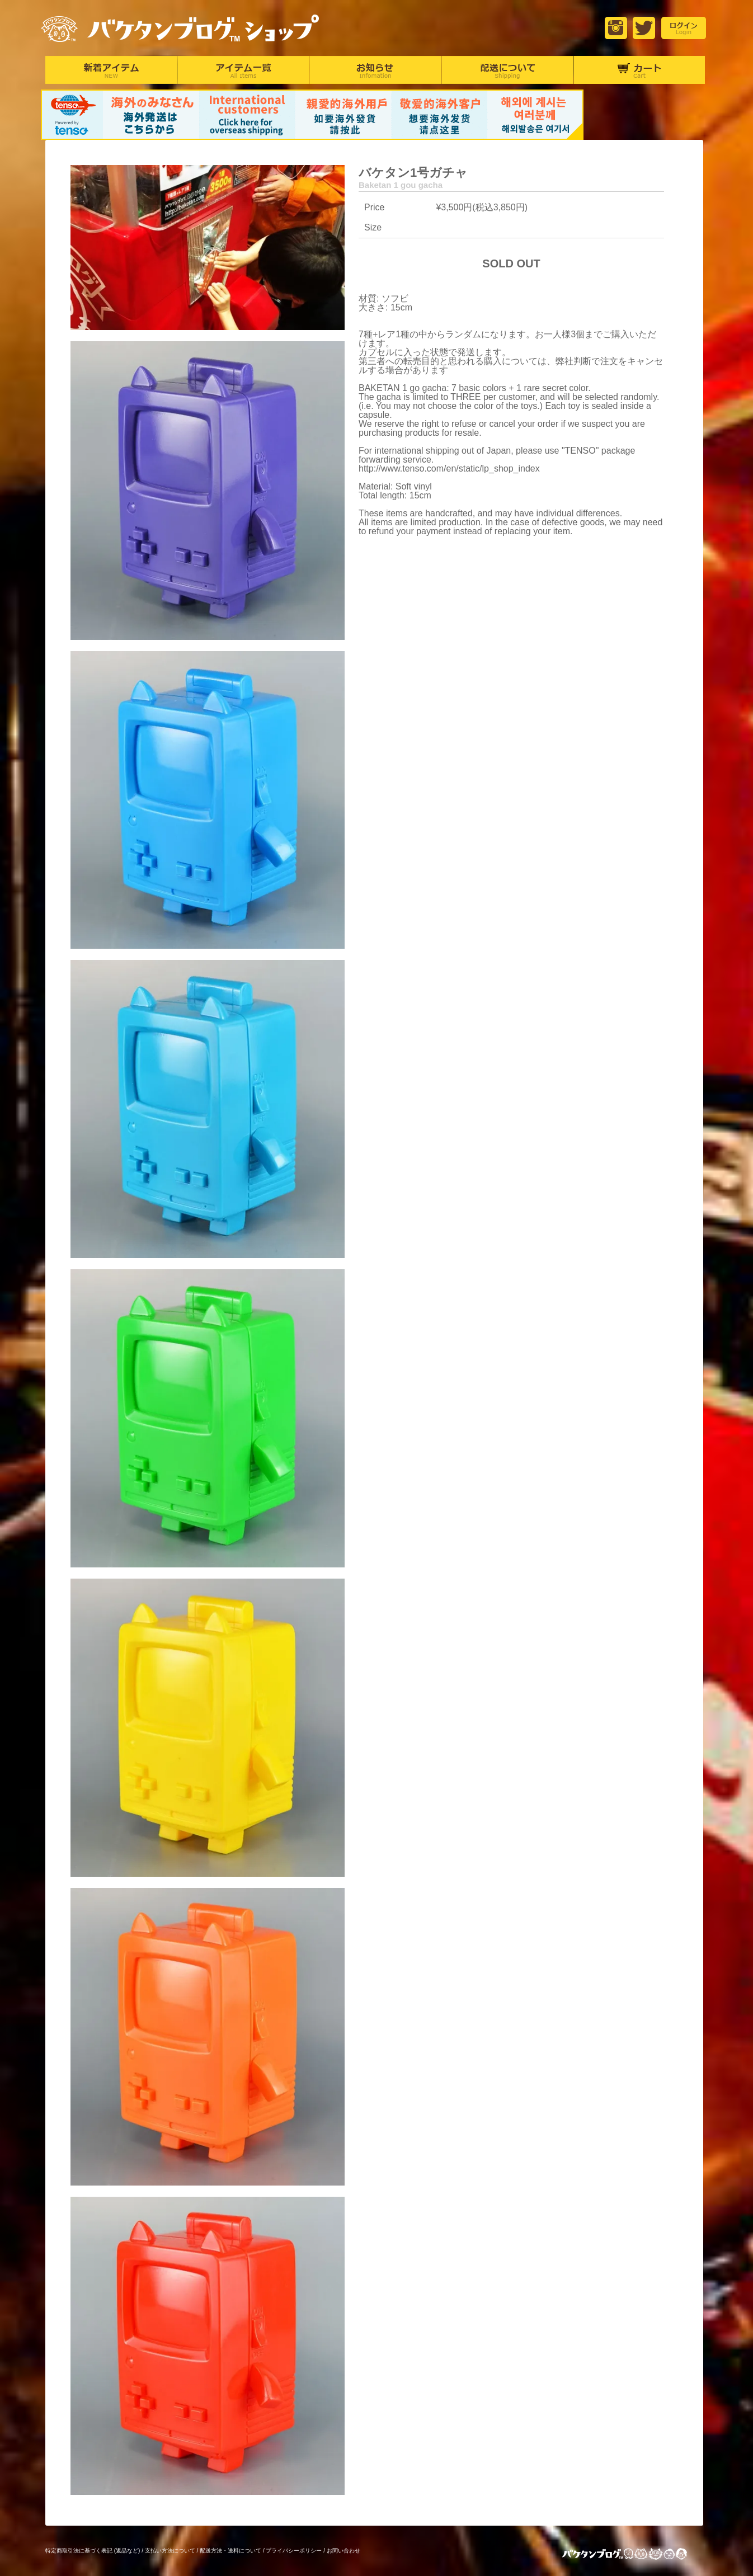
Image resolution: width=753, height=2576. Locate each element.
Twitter (644, 28)
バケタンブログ (633, 2555)
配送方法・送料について (230, 2550)
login (683, 28)
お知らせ (375, 70)
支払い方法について (170, 2550)
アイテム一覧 (243, 70)
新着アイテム (111, 70)
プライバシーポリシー (294, 2550)
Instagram (616, 28)
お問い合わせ (343, 2550)
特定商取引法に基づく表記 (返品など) (92, 2550)
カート (639, 70)
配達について (507, 70)
